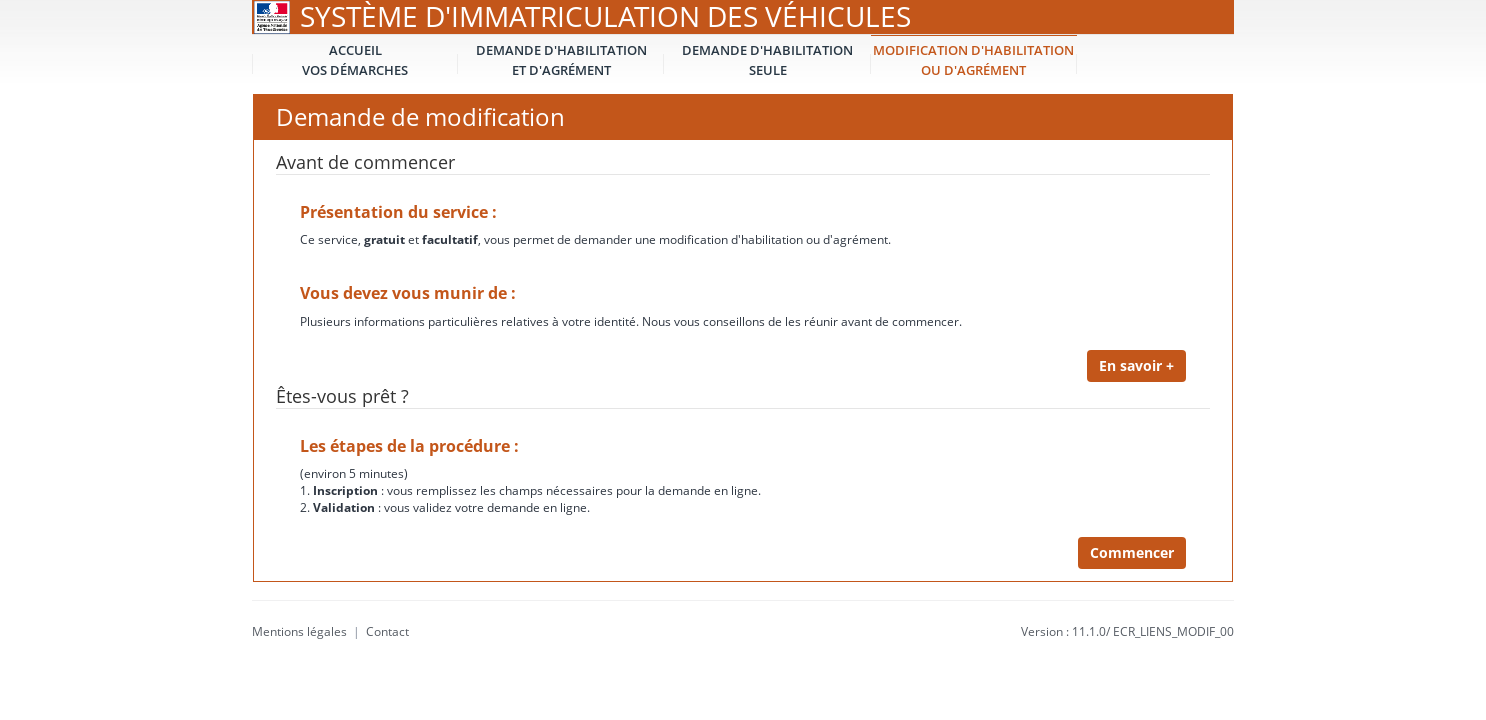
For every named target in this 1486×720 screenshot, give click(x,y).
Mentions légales (299, 631)
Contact (387, 631)
